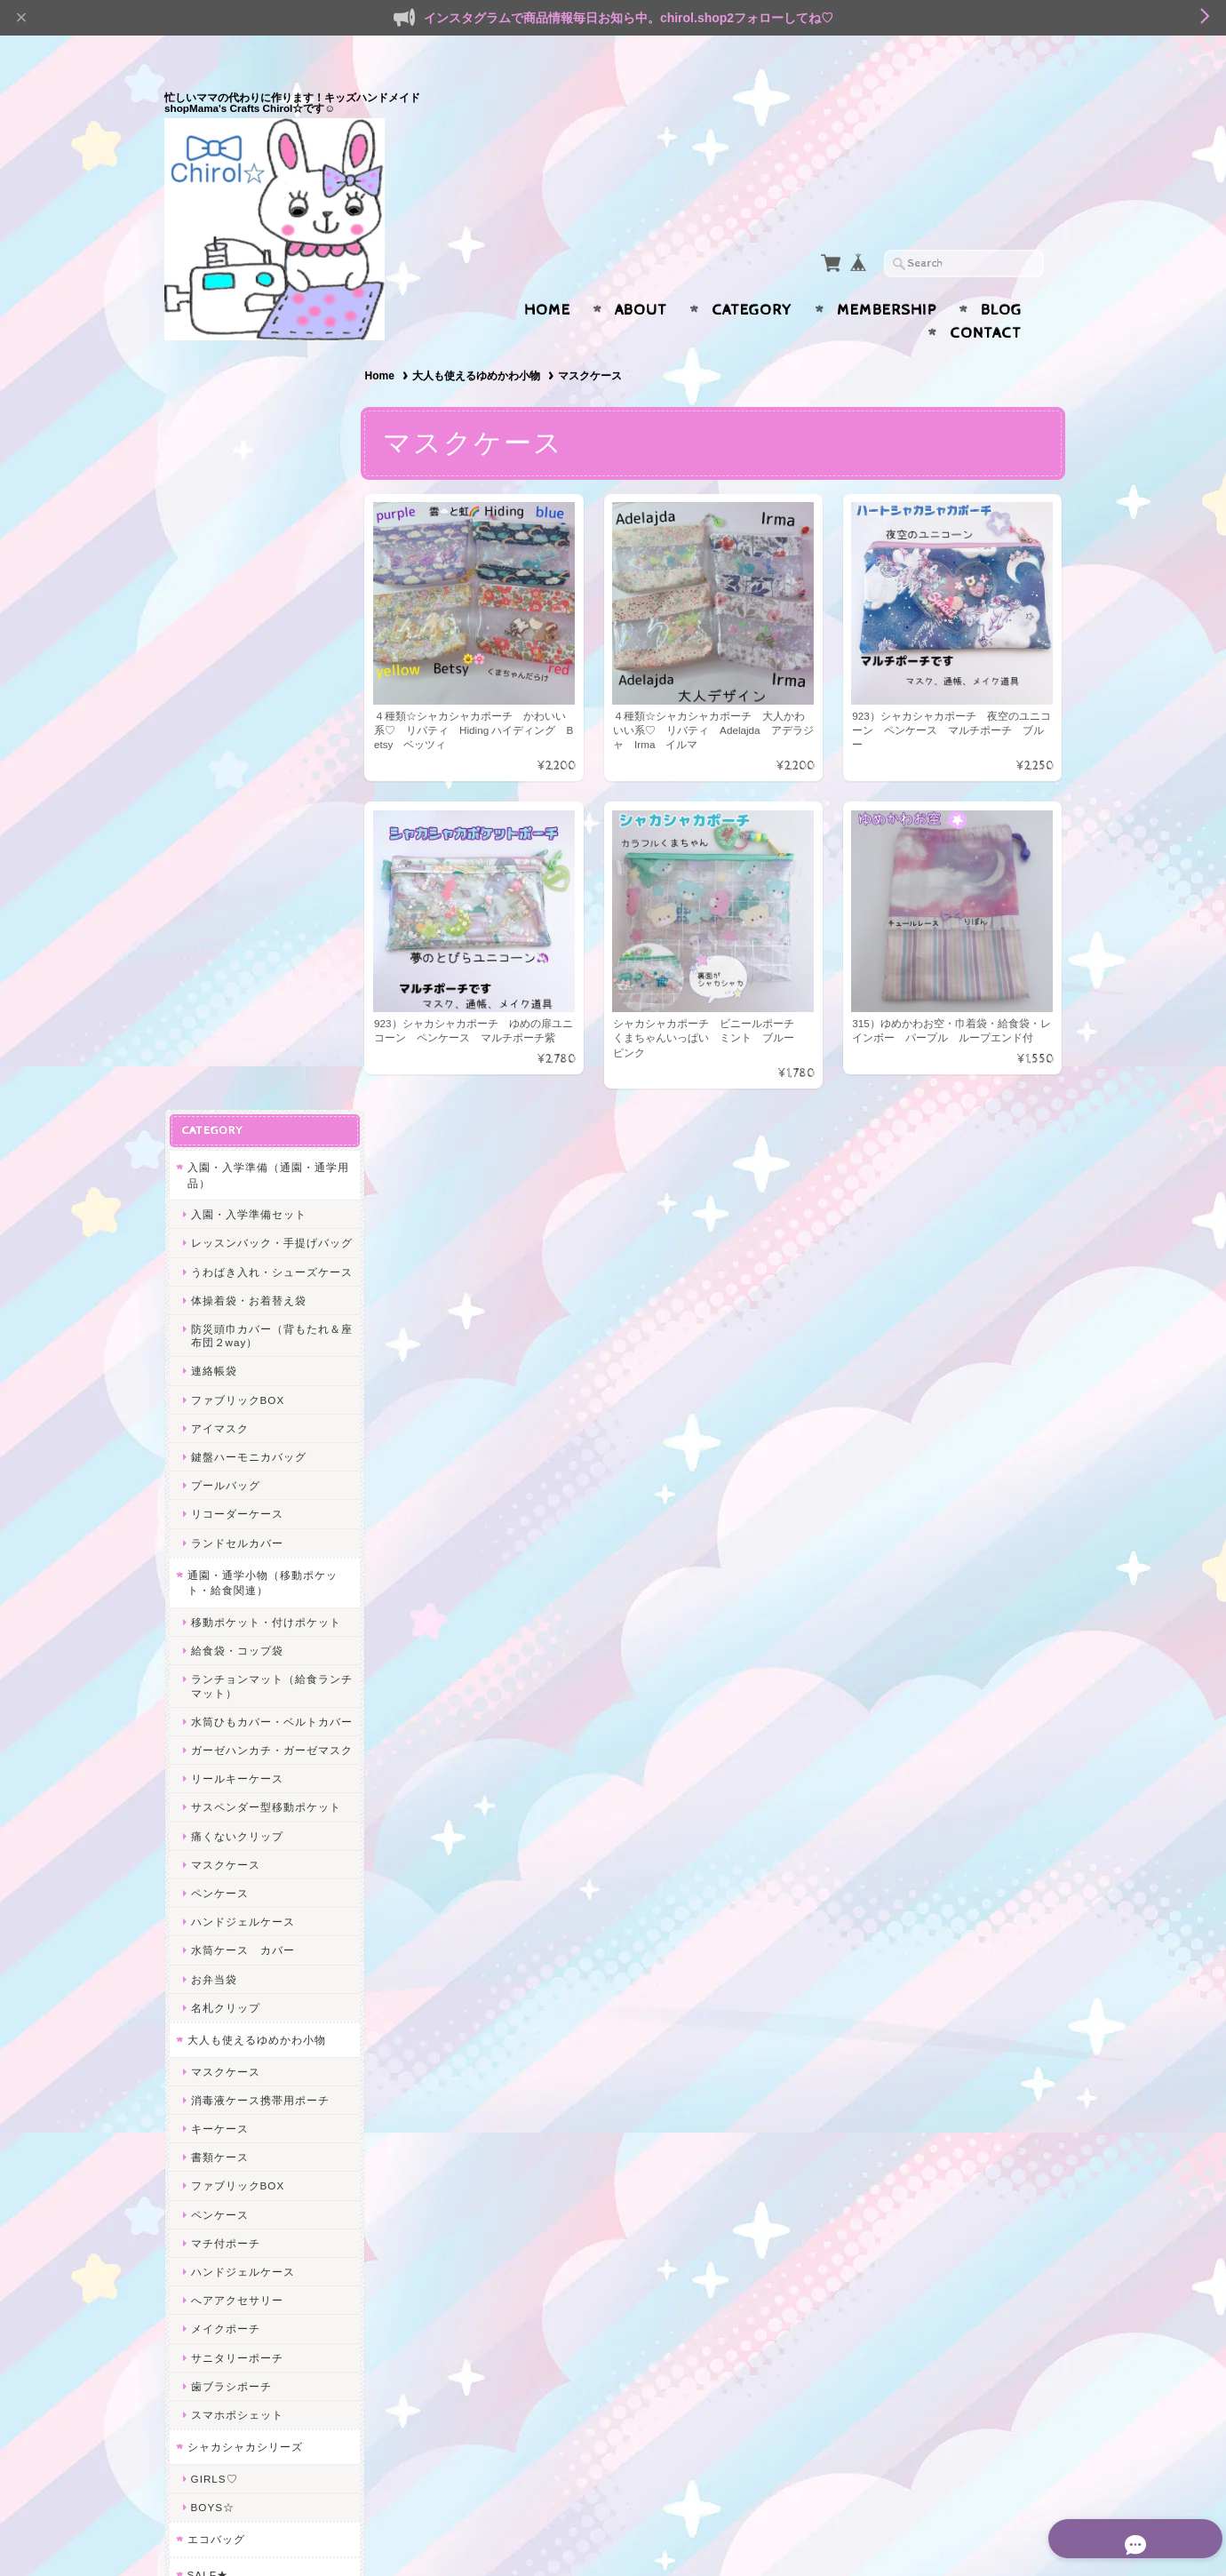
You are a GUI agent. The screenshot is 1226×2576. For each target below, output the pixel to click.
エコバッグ (215, 1816)
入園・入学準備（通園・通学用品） (262, 398)
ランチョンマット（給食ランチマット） (265, 936)
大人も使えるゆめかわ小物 (480, 341)
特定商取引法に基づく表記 (255, 2320)
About (641, 275)
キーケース (219, 1406)
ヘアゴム (213, 2061)
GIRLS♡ (213, 1755)
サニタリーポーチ (236, 1634)
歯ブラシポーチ (230, 1663)
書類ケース (219, 1434)
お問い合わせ (223, 2250)
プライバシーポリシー (244, 2285)
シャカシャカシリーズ (244, 1724)
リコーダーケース (236, 764)
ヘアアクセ (215, 2030)
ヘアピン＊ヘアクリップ (253, 2090)
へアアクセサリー (236, 1577)
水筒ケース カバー (242, 1227)
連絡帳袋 (213, 621)
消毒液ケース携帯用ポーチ (259, 1377)
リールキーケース (236, 1056)
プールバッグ (224, 735)
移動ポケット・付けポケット (265, 872)
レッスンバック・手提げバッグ (265, 472)
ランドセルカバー (236, 793)
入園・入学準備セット (248, 437)
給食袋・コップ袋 (236, 900)
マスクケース (224, 1141)
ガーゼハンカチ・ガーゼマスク (265, 1020)
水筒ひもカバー (230, 1940)
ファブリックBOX (237, 650)
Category (752, 275)
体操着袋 (213, 1912)
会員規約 (1042, 2534)
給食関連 (213, 1883)
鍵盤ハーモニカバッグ (248, 707)
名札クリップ (224, 1284)
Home (547, 275)
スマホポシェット (236, 1692)
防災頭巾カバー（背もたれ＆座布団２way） (265, 585)
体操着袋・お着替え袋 (248, 550)
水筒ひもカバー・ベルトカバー (265, 978)
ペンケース (219, 1170)
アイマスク (219, 678)
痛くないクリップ (236, 1113)
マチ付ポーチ (224, 1520)
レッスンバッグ (230, 1968)
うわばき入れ (224, 1998)
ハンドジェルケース (242, 1199)
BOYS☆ (212, 1784)
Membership (886, 275)
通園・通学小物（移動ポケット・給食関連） (262, 833)
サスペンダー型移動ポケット (265, 1084)
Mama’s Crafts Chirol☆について (260, 2207)
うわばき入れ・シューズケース (265, 515)
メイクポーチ (224, 1606)
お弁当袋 (213, 1256)
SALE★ (207, 1851)
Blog (1001, 275)
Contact (986, 298)
